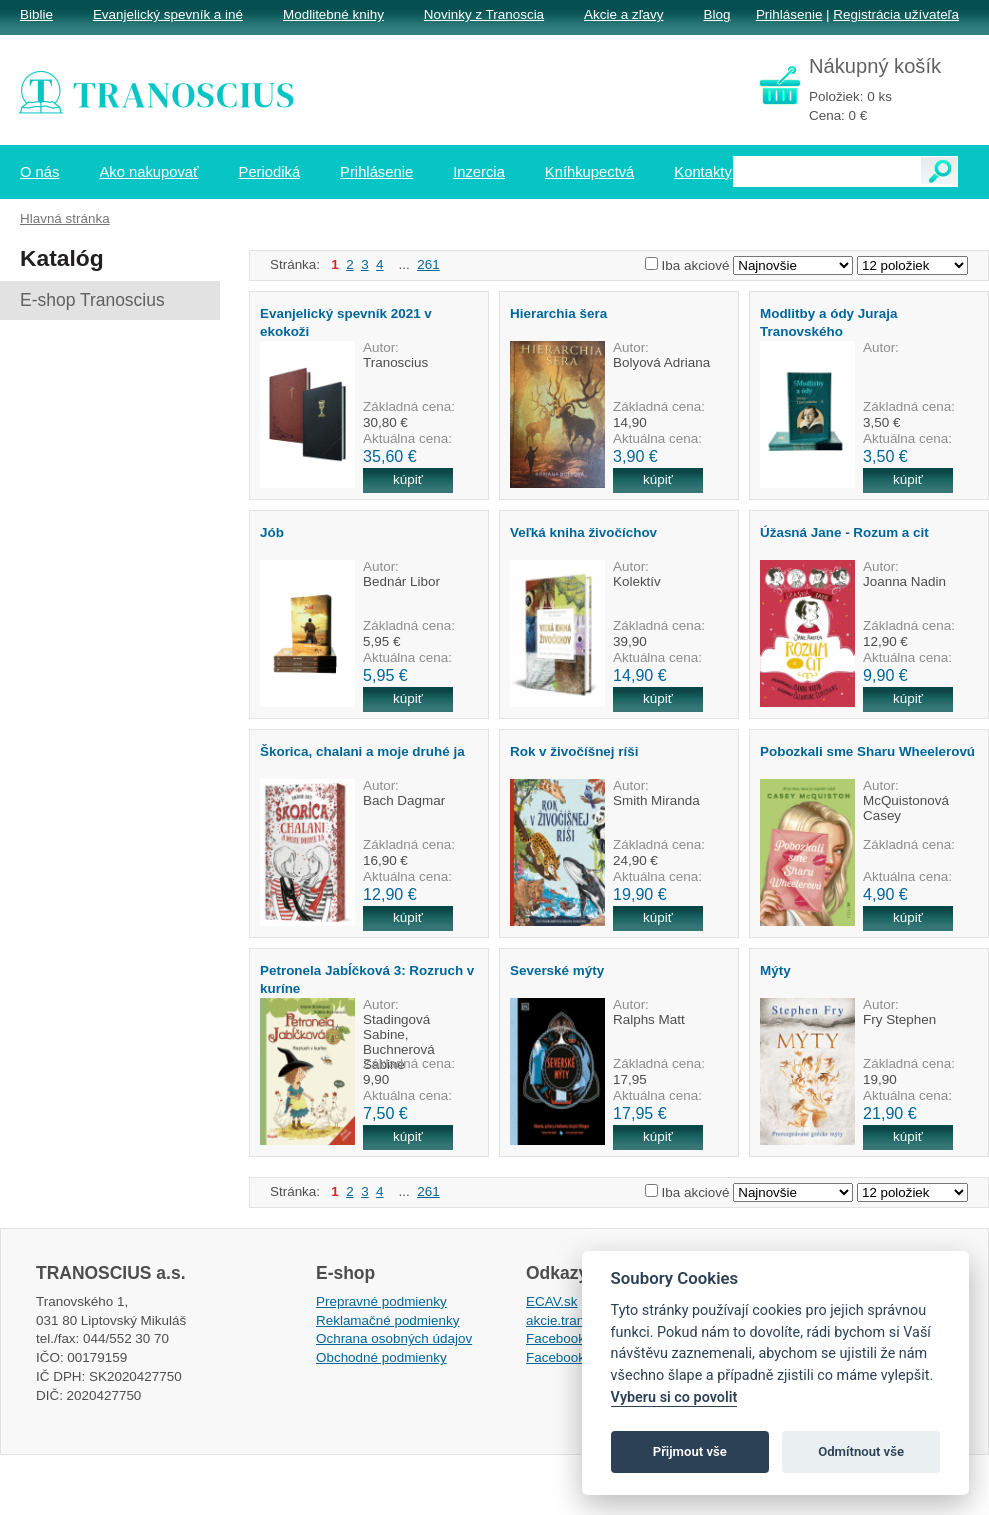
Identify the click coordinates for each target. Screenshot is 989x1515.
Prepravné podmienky (381, 1301)
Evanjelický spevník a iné (168, 14)
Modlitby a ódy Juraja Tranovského (828, 322)
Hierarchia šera (558, 313)
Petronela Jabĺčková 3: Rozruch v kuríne (367, 979)
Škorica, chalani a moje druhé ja (362, 751)
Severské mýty (557, 970)
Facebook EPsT (574, 1357)
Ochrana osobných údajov (394, 1338)
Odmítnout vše (861, 1451)
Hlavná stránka (65, 218)
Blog (716, 14)
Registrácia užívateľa (896, 14)
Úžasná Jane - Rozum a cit (844, 532)
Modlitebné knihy (333, 14)
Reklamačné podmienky (387, 1320)
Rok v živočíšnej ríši (574, 751)
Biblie (36, 14)
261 (428, 264)
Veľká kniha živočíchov (583, 532)
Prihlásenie (789, 14)
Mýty (775, 970)
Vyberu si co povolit (674, 1397)
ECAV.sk (552, 1301)
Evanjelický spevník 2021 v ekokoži (346, 322)
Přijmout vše (690, 1451)
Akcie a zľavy (623, 14)
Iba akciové (696, 265)
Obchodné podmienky (381, 1357)
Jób (272, 532)
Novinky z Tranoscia (484, 14)
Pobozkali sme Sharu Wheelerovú (867, 751)
